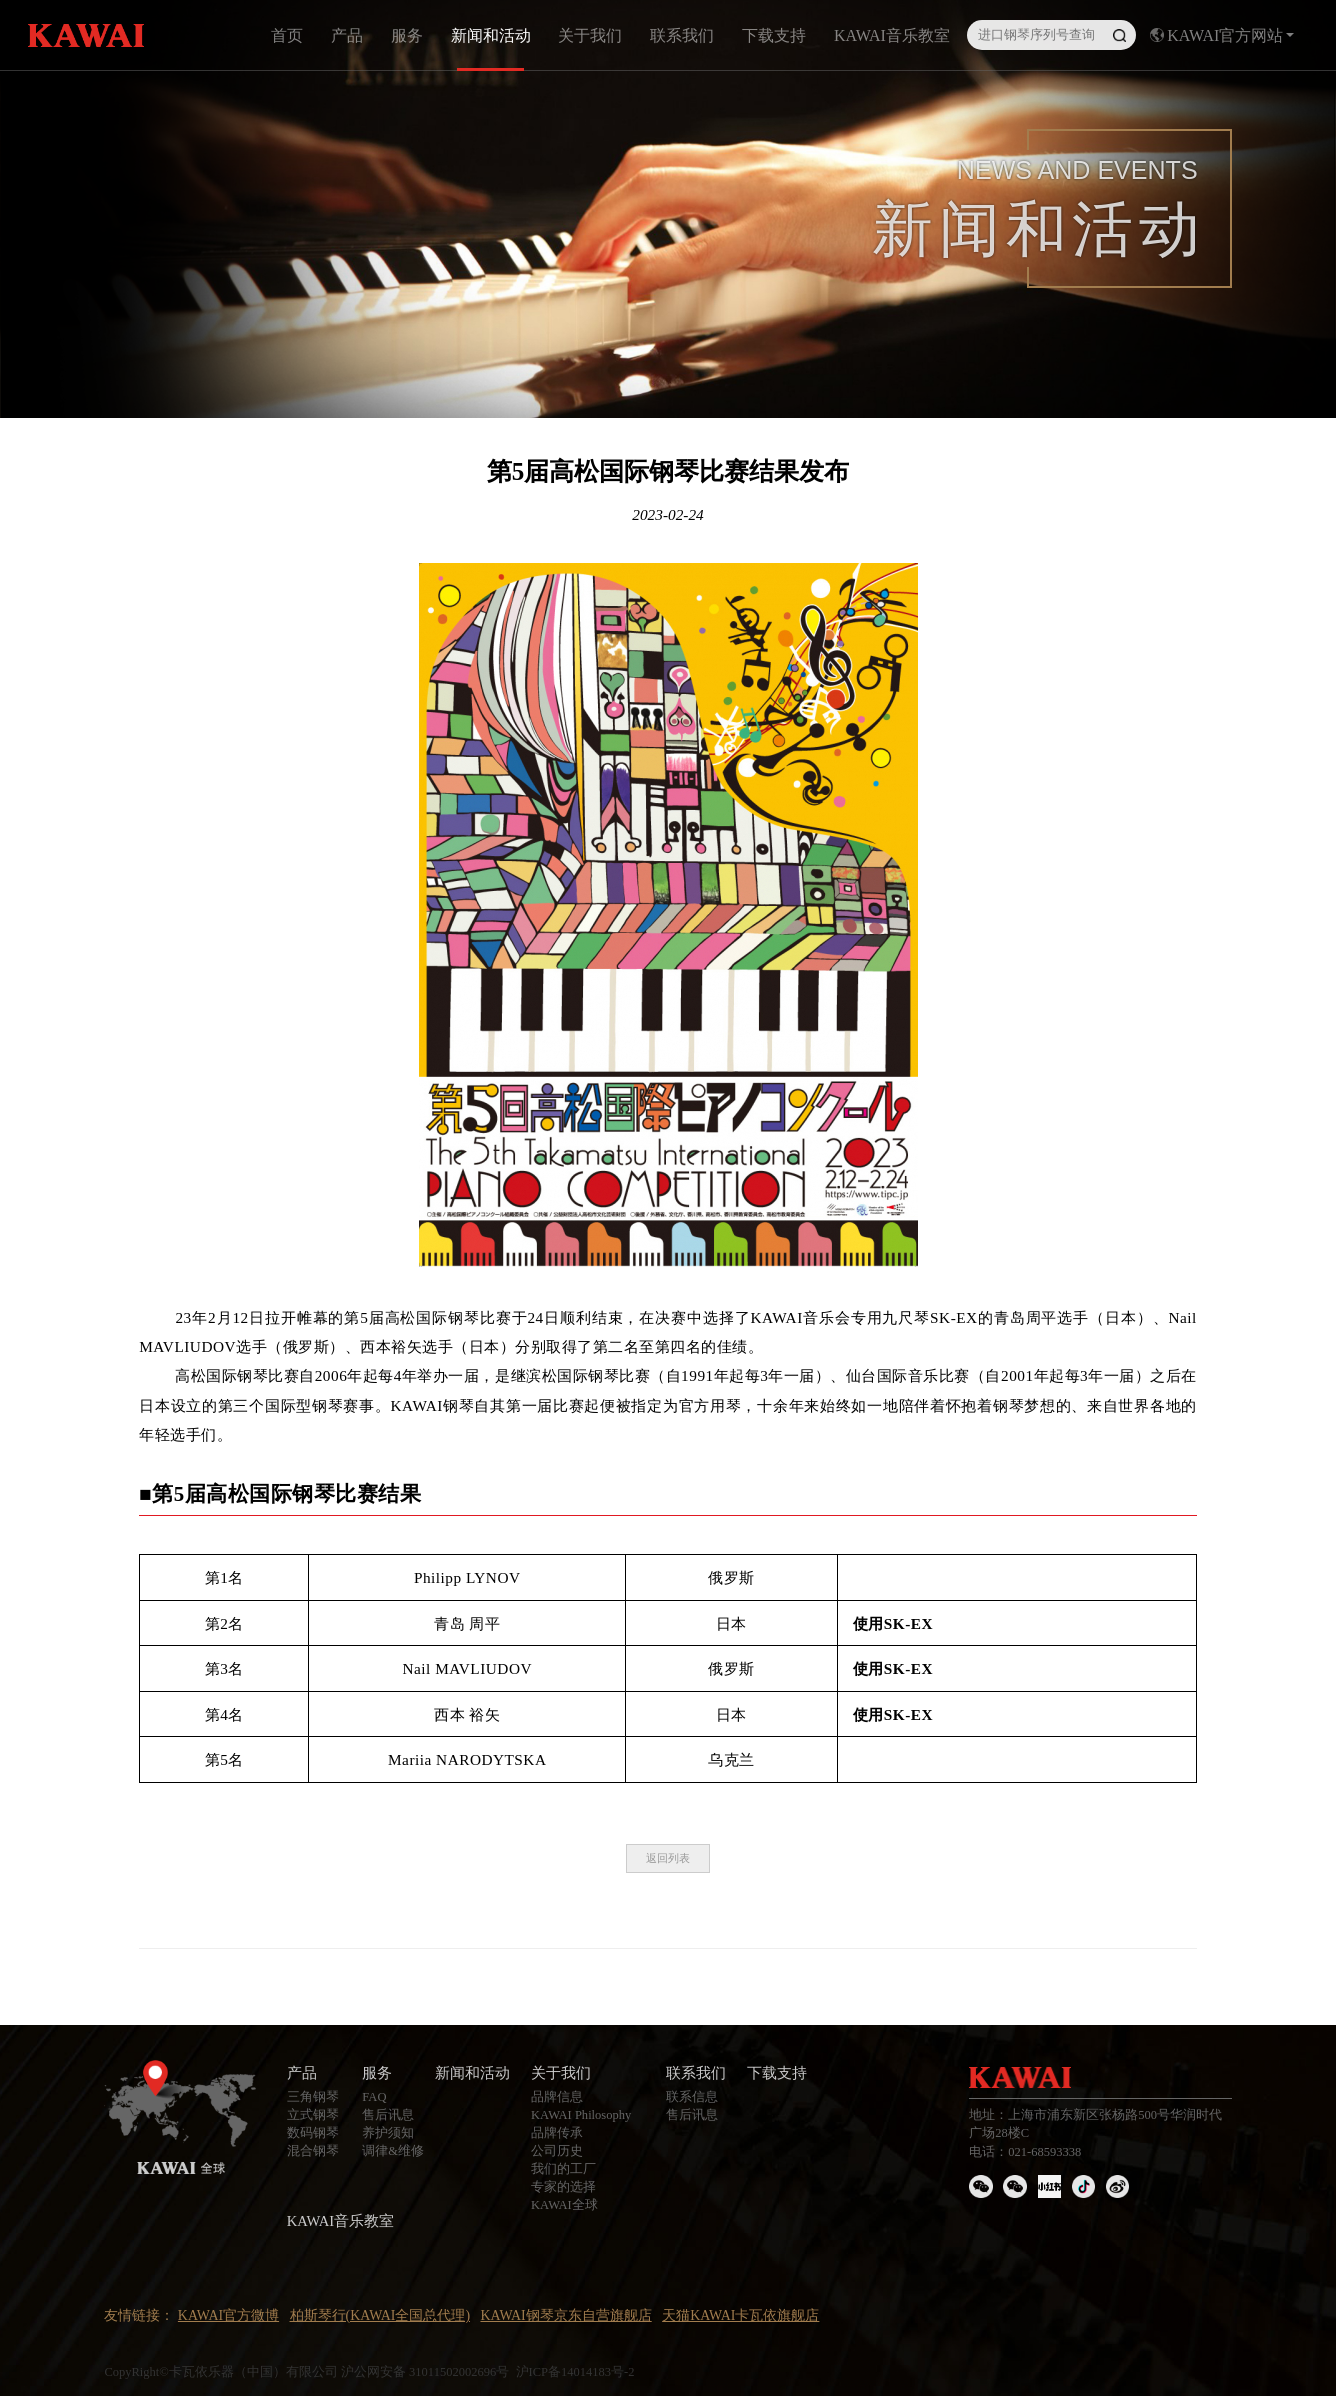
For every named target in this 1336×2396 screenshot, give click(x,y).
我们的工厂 (563, 2169)
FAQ (374, 2097)
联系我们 (682, 35)
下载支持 (774, 35)
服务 (407, 35)
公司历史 (557, 2151)
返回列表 (668, 1858)
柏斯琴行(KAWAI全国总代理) (380, 2315)
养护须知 (388, 2133)
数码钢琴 (313, 2133)
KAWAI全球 (564, 2205)
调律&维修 (393, 2151)
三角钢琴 (313, 2097)
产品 (347, 35)
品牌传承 (557, 2133)
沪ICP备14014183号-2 (575, 2372)
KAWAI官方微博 (228, 2315)
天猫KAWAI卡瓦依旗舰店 (740, 2315)
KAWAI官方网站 (1222, 35)
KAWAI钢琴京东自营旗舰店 (565, 2315)
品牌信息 (557, 2097)
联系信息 (692, 2097)
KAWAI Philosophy (581, 2115)
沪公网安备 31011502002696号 (425, 2372)
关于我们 (590, 35)
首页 (287, 35)
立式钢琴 (313, 2115)
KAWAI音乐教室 (892, 35)
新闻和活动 (491, 35)
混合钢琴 (313, 2151)
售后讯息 (388, 2115)
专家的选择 (563, 2187)
